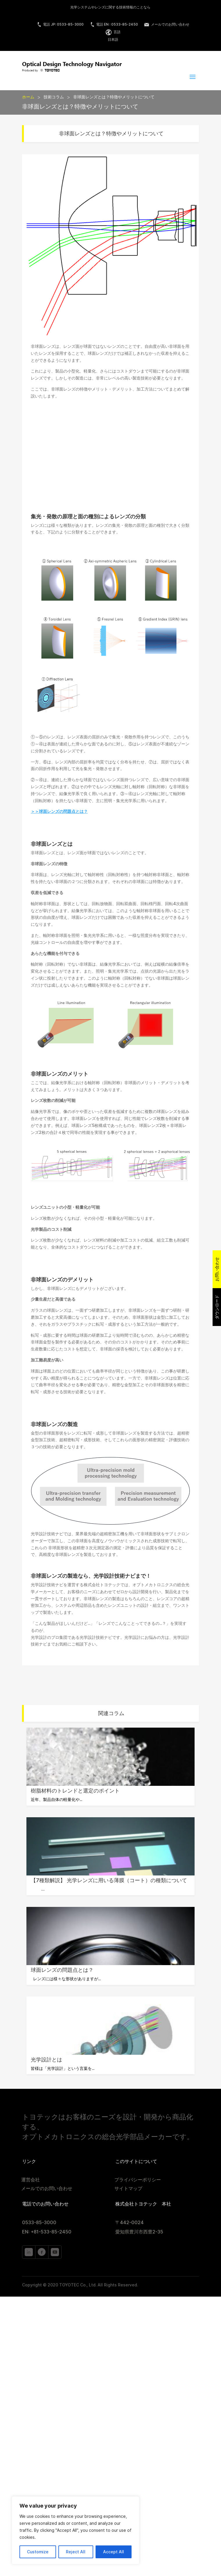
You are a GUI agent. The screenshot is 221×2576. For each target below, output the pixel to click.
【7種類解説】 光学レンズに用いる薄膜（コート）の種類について (109, 1880)
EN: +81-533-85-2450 (46, 2232)
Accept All (113, 2552)
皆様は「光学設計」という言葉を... (62, 2068)
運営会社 (30, 2180)
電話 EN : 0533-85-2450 (114, 24)
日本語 (113, 39)
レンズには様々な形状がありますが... (66, 1978)
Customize (37, 2552)
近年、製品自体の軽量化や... (56, 1799)
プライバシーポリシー (137, 2180)
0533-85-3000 (39, 2222)
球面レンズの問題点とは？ (62, 1970)
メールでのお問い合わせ (166, 24)
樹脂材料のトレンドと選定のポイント (75, 1791)
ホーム (28, 97)
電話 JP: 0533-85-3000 (60, 24)
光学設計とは (46, 2059)
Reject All (75, 2552)
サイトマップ (128, 2189)
